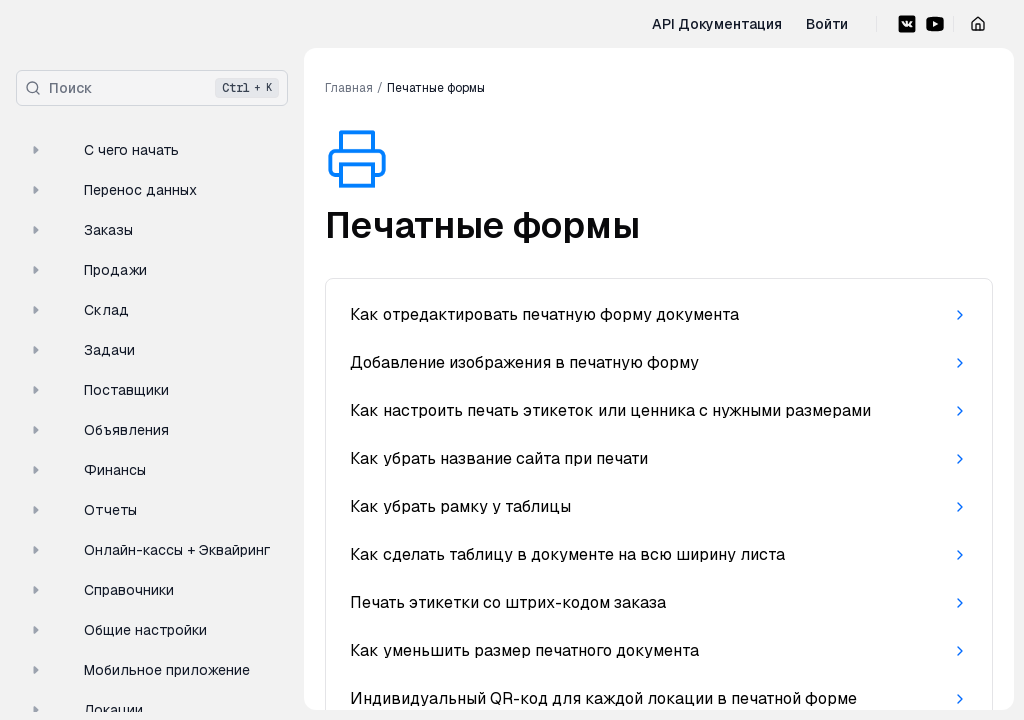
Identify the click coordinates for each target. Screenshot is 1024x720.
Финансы (85, 470)
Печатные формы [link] (436, 88)
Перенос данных (110, 190)
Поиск (152, 88)
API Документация (717, 24)
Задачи (79, 350)
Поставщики (96, 390)
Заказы (78, 230)
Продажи (85, 270)
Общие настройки (115, 630)
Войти (827, 24)
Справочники (99, 590)
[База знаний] (67, 32)
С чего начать (101, 150)
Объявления (96, 430)
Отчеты (80, 510)
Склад (76, 310)
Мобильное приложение (137, 670)
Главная (349, 88)
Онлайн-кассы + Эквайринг (147, 550)
